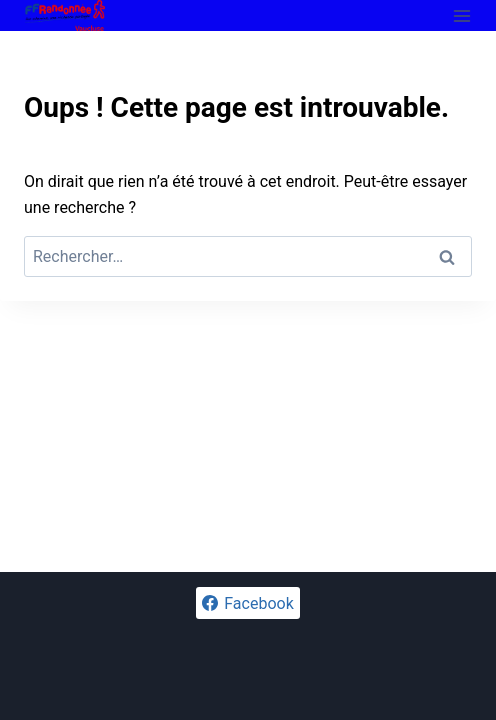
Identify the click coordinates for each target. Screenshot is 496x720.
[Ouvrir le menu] (461, 15)
